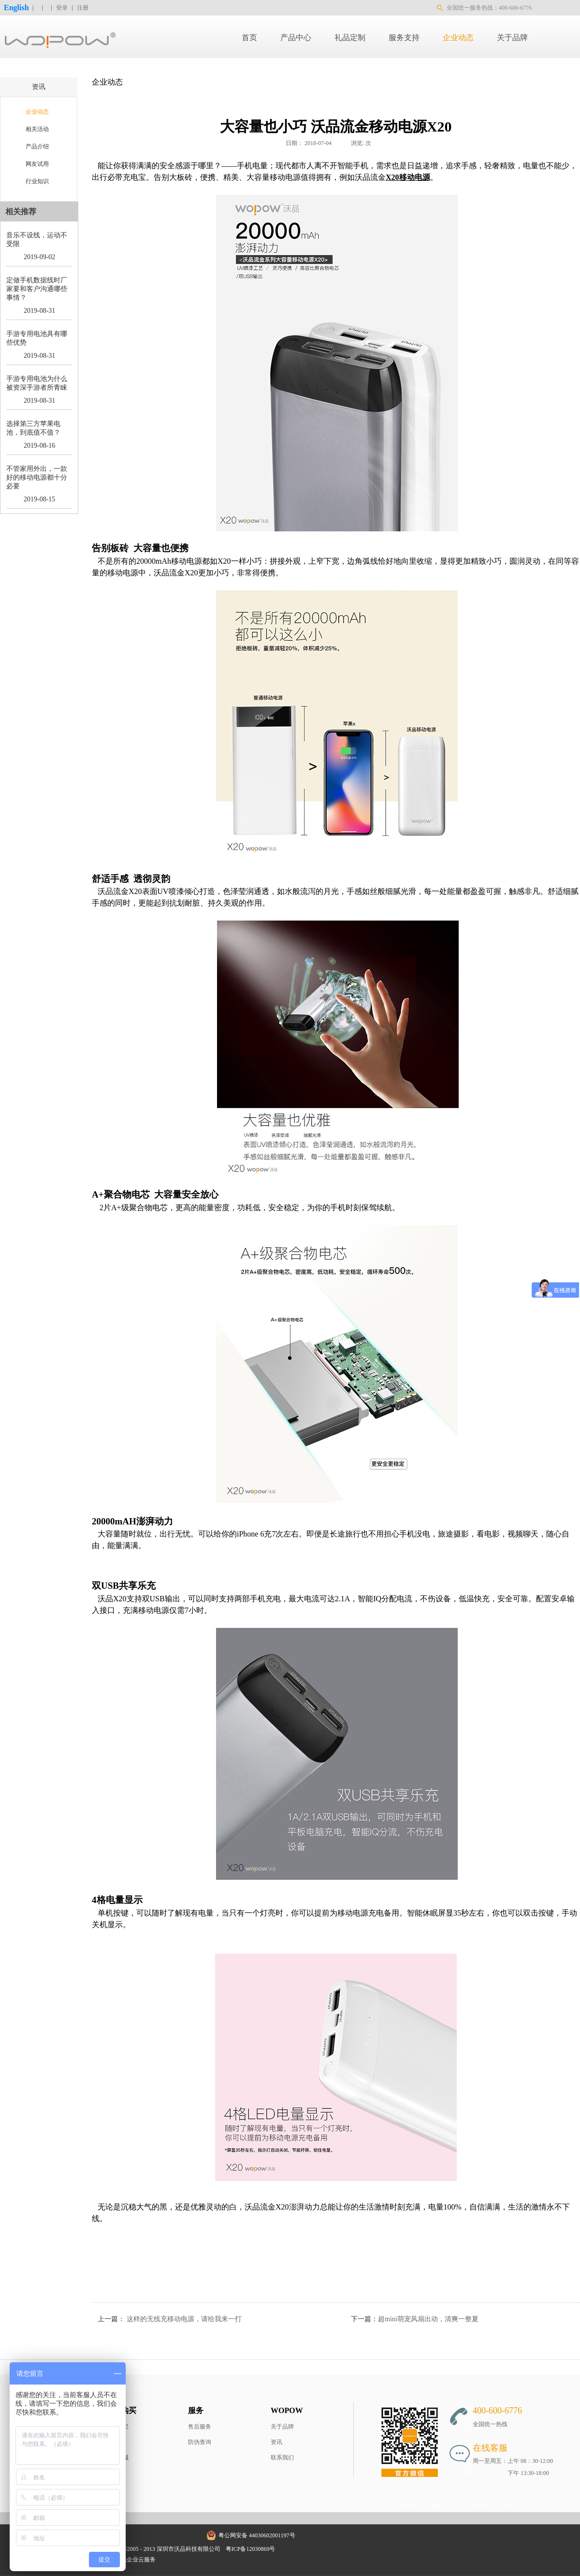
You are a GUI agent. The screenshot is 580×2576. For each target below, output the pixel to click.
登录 (62, 7)
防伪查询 (199, 2442)
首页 (249, 37)
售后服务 (199, 2426)
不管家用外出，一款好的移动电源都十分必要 (36, 477)
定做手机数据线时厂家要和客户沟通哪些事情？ (36, 289)
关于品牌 (282, 2426)
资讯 (276, 2442)
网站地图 (293, 2549)
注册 (82, 7)
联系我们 (282, 2457)
